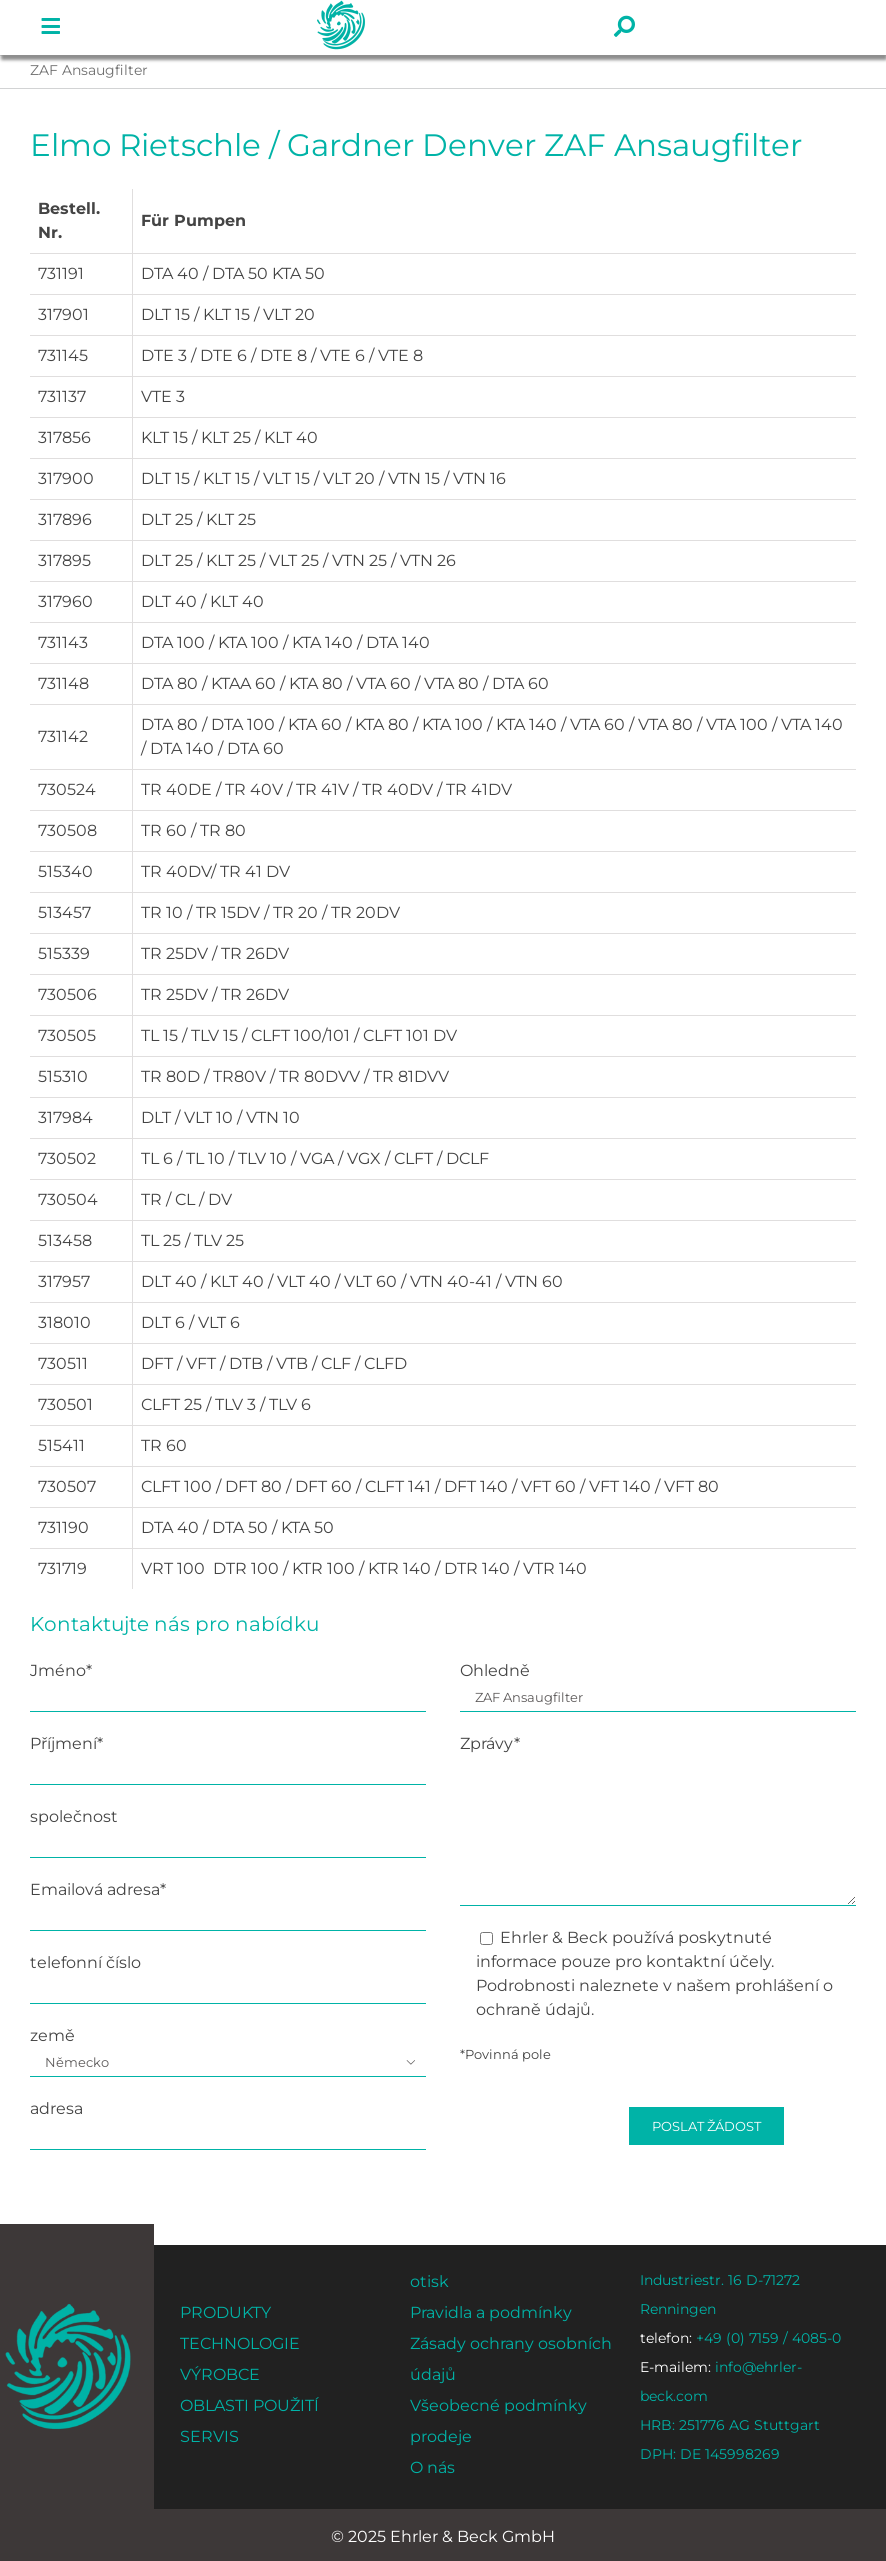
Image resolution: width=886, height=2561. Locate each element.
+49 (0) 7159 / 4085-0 (740, 2338)
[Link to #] (51, 27)
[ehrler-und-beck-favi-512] (67, 2309)
